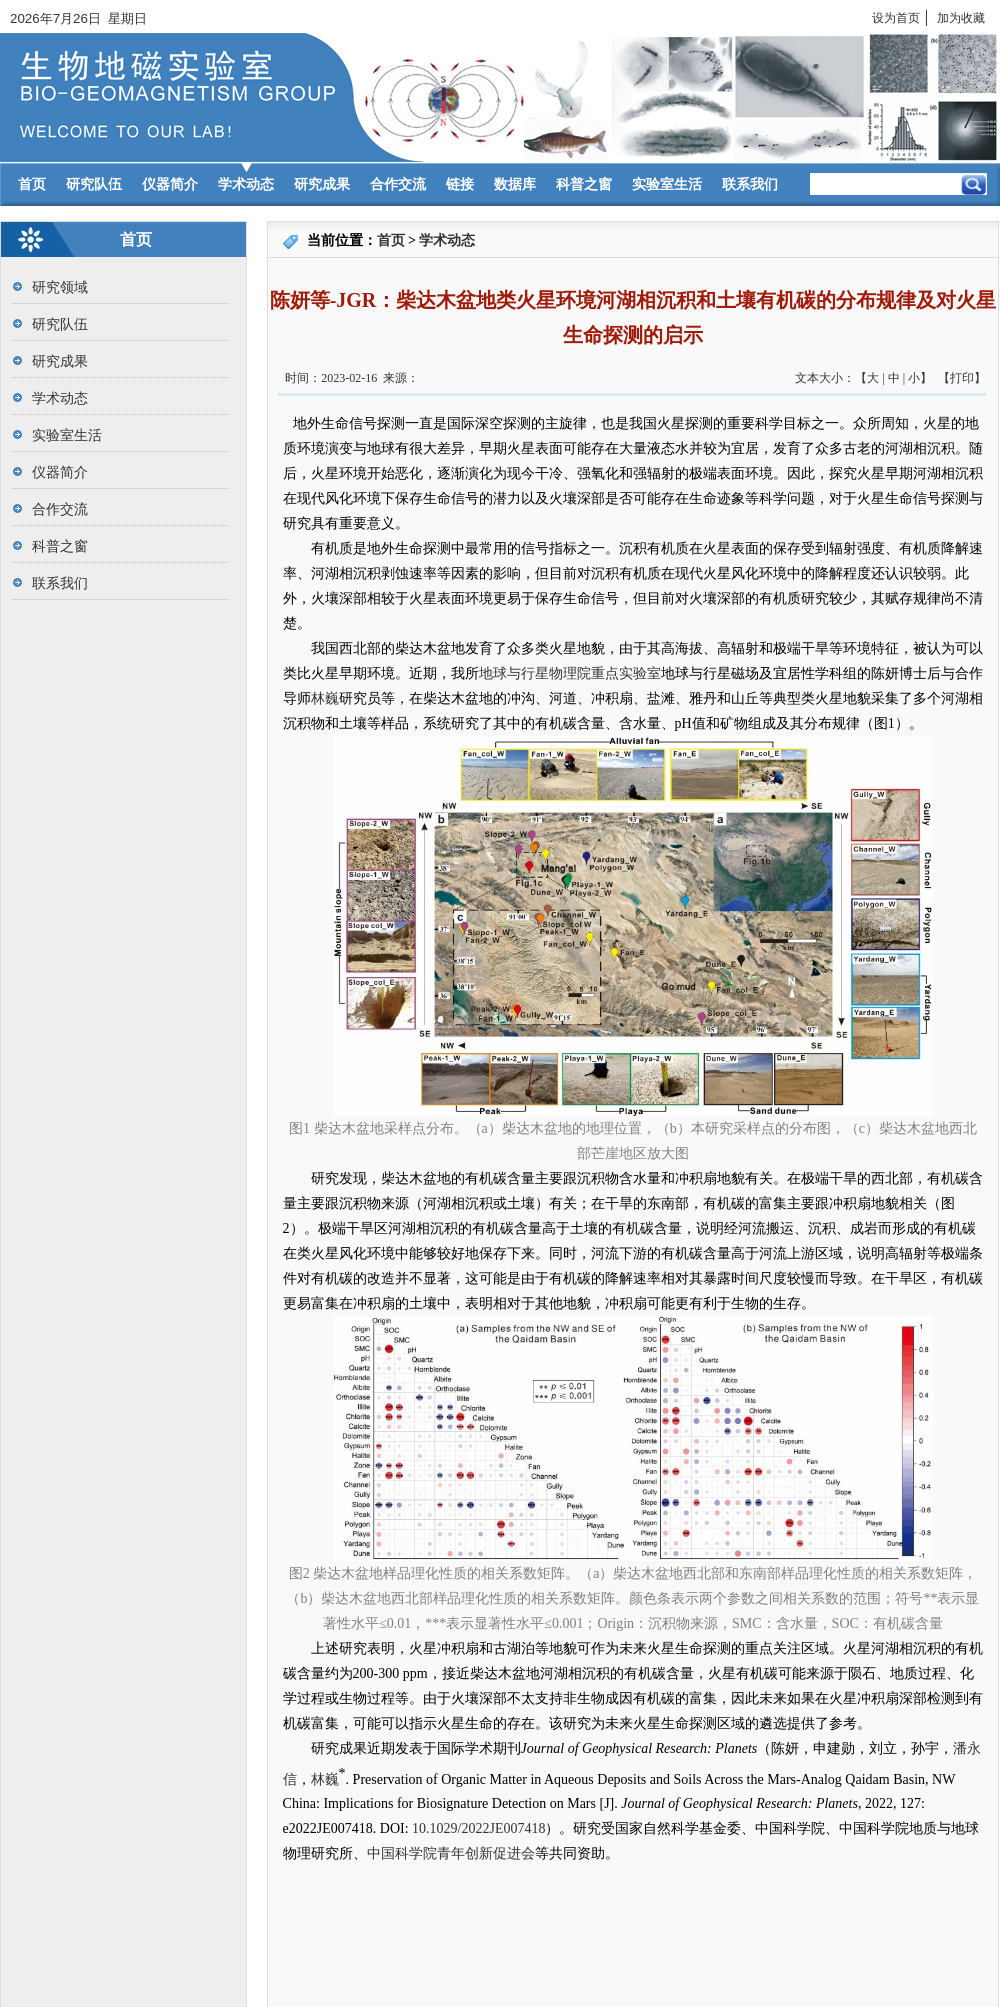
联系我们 (750, 184)
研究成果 (322, 184)
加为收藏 (961, 18)
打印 (962, 378)
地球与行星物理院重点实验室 (570, 673)
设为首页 (896, 18)
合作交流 (398, 184)
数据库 (515, 184)
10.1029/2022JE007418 (478, 1828)
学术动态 (246, 184)
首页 (32, 184)
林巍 (325, 698)
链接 (460, 184)
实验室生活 (667, 184)
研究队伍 (94, 184)
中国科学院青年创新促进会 (451, 1853)
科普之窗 (584, 184)
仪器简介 (170, 184)
